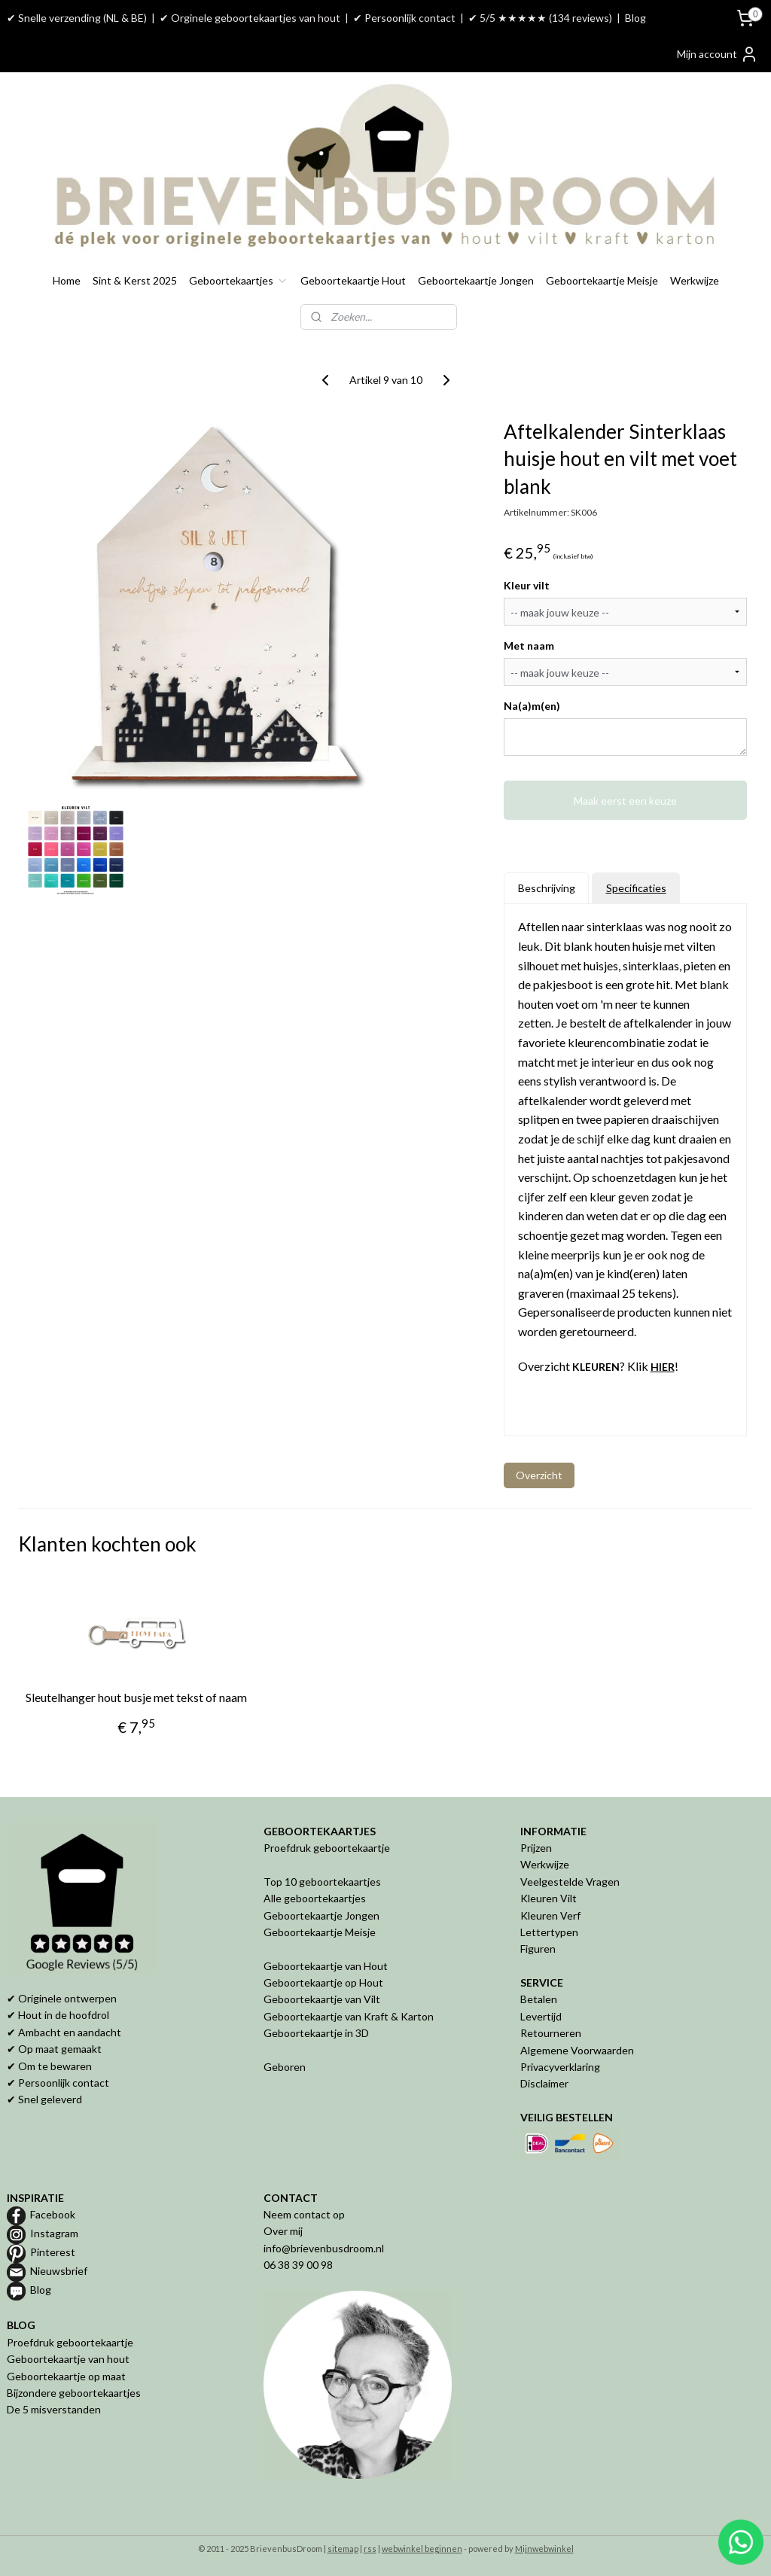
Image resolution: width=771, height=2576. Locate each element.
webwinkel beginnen (422, 2548)
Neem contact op (304, 2214)
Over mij (283, 2230)
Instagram (54, 2233)
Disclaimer (544, 2083)
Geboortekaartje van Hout (326, 1965)
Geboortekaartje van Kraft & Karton (349, 2016)
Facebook (52, 2214)
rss (370, 2548)
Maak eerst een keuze (625, 800)
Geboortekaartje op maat (66, 2376)
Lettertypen (549, 1932)
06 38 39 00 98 (298, 2264)
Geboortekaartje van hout (68, 2358)
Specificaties (636, 888)
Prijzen (536, 1847)
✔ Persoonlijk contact (404, 17)
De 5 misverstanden (54, 2409)
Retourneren (550, 2032)
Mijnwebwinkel (544, 2548)
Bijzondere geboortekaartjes (74, 2392)
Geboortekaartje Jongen (476, 280)
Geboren (285, 2066)
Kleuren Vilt (548, 1898)
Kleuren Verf (550, 1915)
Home (67, 280)
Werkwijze (694, 280)
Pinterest (52, 2252)
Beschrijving (546, 888)
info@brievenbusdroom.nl (324, 2248)
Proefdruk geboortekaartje (327, 1847)
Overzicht (539, 1475)
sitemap (343, 2548)
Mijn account (717, 54)
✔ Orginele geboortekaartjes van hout (250, 17)
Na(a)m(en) (532, 705)
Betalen (538, 1999)
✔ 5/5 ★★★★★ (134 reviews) (540, 17)
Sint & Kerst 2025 (135, 280)
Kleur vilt (527, 585)
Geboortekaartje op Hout (323, 1982)
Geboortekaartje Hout (353, 280)
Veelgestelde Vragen (570, 1881)
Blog (635, 17)
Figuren (538, 1948)
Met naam (529, 645)
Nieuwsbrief (58, 2270)
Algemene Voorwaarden (577, 2050)
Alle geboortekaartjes (315, 1898)
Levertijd (541, 2016)
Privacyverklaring (560, 2066)
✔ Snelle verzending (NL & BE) (77, 17)
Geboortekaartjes (238, 280)
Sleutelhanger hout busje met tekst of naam (136, 1697)
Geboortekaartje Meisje (602, 280)
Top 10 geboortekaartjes (322, 1881)
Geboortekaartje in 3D (316, 2032)
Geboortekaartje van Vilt (323, 1999)
